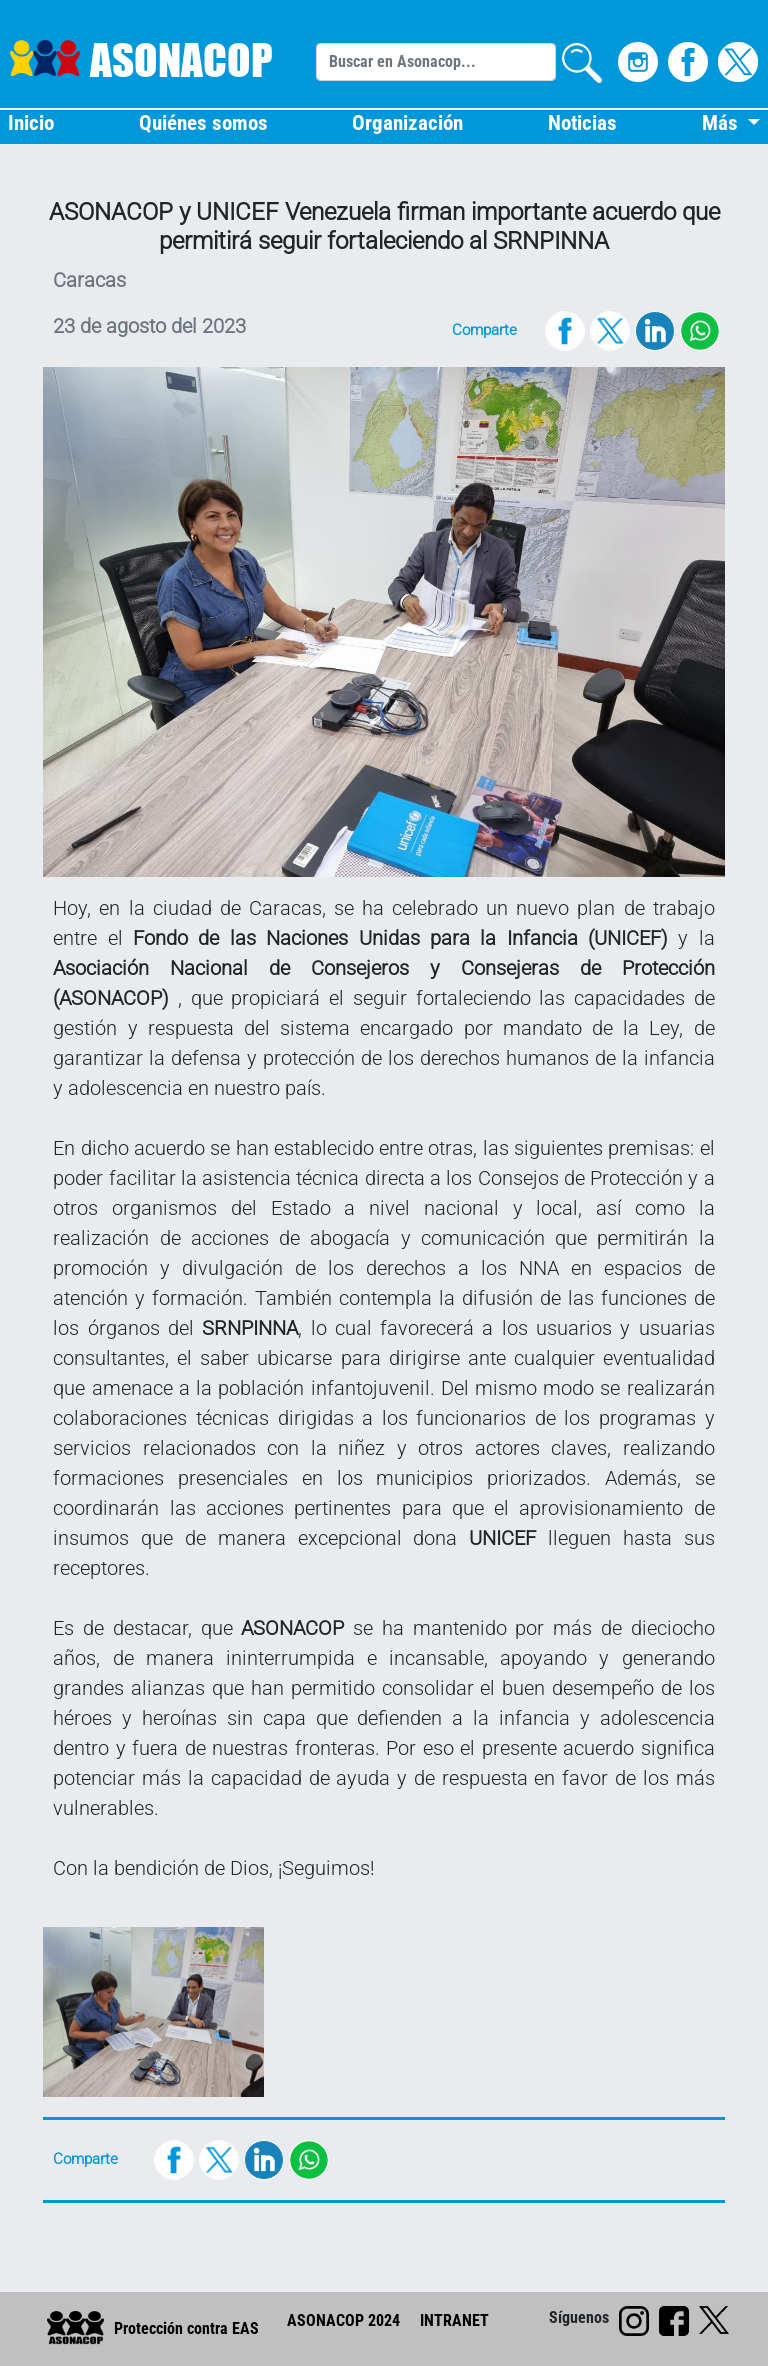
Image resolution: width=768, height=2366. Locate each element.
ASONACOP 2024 (343, 2320)
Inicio (31, 123)
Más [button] (722, 123)
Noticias (582, 123)
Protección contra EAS (186, 2328)
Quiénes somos (203, 123)
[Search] (436, 62)
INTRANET (454, 2320)
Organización (407, 123)
